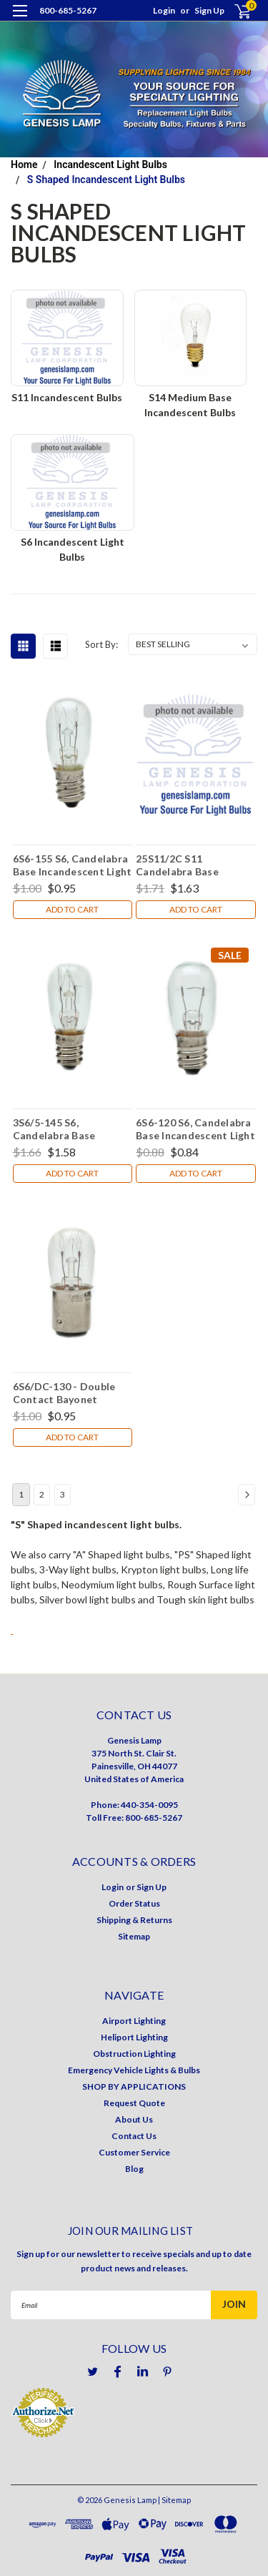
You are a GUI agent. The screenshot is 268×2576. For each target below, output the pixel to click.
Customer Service (134, 2152)
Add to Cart (72, 909)
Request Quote (134, 2103)
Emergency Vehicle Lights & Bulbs (134, 2070)
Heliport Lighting (134, 2037)
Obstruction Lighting (134, 2053)
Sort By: (101, 644)
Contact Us (134, 2135)
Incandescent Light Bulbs (110, 164)
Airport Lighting (134, 2020)
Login (164, 10)
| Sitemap (174, 2499)
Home (24, 164)
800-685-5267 (67, 10)
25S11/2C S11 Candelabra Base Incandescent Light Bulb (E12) (194, 864)
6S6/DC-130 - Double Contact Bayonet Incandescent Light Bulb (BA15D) (71, 1392)
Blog (134, 2168)
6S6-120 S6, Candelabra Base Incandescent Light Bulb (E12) (195, 1128)
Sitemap (134, 1936)
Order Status (134, 1903)
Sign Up (209, 10)
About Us (134, 2119)
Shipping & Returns (134, 1919)
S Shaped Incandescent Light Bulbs (106, 179)
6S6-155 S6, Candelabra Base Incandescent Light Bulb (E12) (72, 864)
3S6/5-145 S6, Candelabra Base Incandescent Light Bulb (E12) (71, 1128)
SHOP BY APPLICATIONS (134, 2086)
